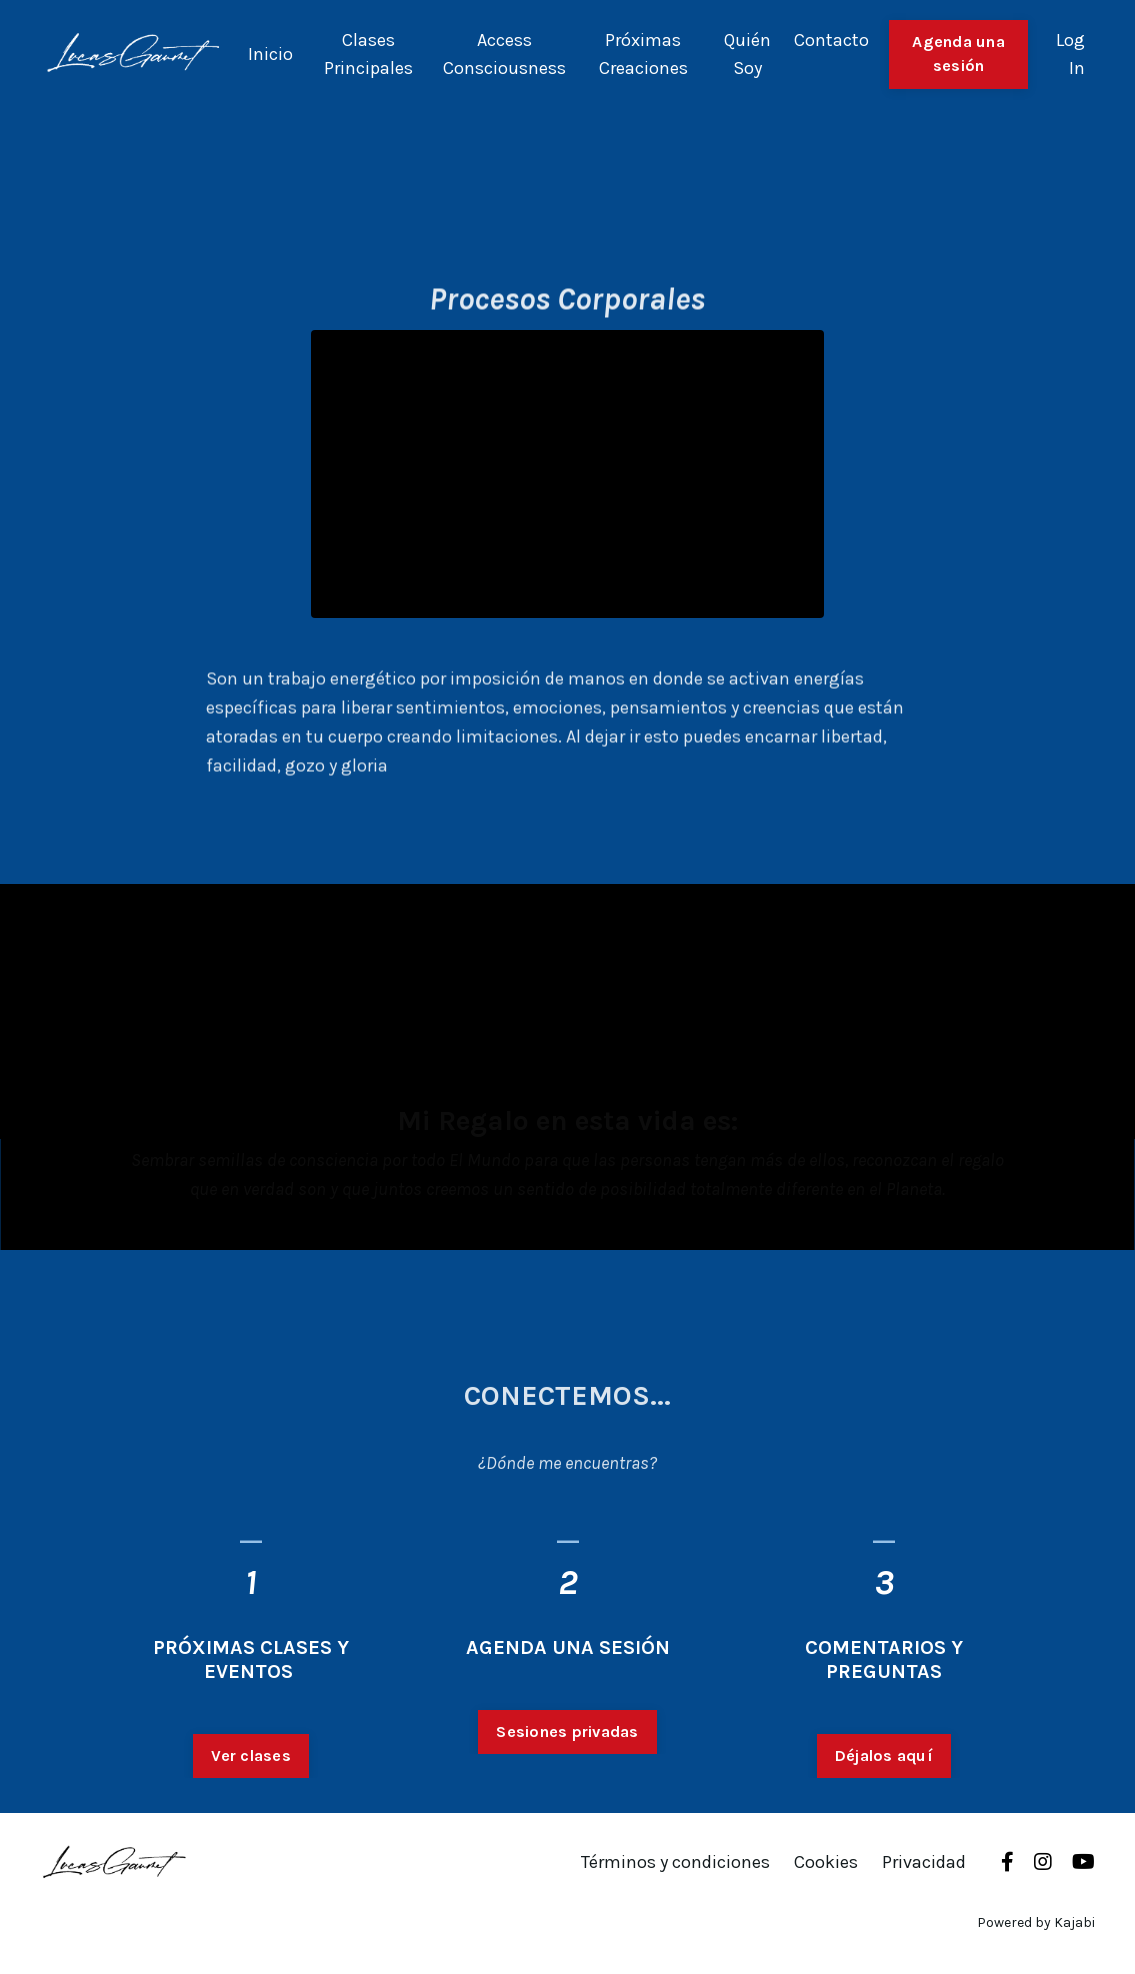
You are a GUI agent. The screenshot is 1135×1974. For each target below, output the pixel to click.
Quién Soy (747, 54)
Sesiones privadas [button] (567, 1736)
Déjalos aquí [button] (884, 1760)
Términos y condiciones (675, 1862)
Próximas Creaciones (643, 54)
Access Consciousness (504, 54)
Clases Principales (368, 54)
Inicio (270, 54)
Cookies (826, 1862)
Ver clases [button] (251, 1760)
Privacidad (924, 1862)
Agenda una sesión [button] (958, 53)
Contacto (831, 40)
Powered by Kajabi (1036, 1922)
